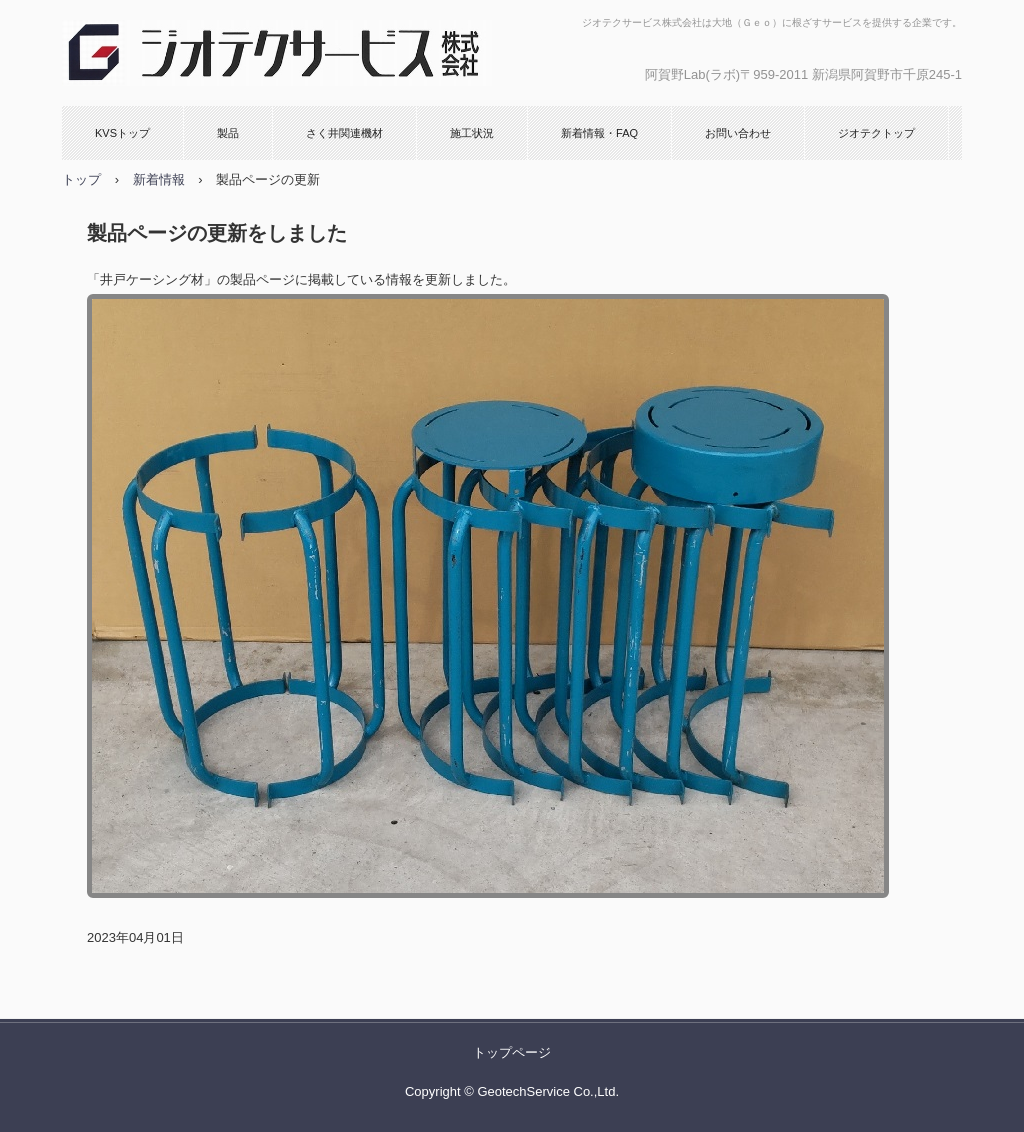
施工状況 (472, 133)
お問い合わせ (738, 133)
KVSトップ (122, 133)
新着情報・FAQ (599, 133)
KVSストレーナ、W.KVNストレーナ (277, 53)
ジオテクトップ (876, 133)
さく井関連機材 (344, 133)
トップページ (512, 1052)
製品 (228, 133)
